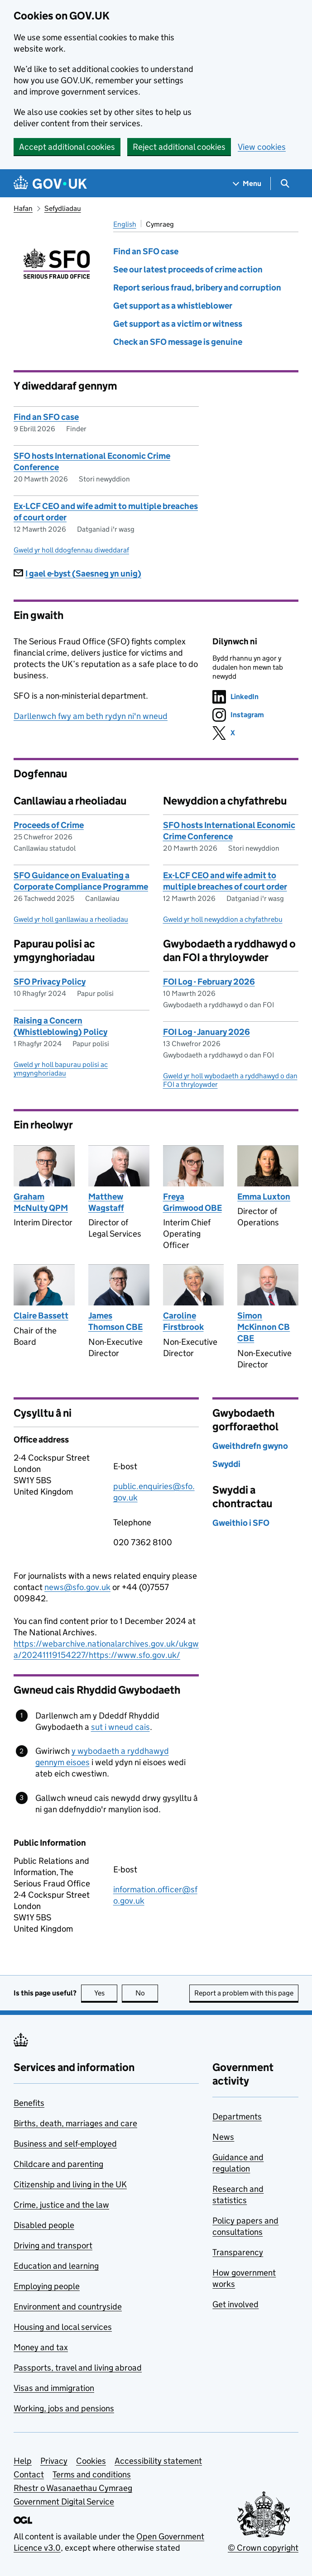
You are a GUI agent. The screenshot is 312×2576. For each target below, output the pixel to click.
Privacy (53, 2461)
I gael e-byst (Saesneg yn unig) (77, 573)
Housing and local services (63, 2327)
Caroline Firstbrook (183, 1321)
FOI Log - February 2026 (209, 981)
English (124, 224)
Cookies (91, 2461)
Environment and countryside (68, 2306)
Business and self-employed (65, 2143)
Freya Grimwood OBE (192, 1202)
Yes (106, 1993)
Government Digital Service (64, 2501)
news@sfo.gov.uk (77, 1587)
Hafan (23, 208)
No (146, 1993)
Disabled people (44, 2225)
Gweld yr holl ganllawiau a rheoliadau (71, 919)
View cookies (262, 147)
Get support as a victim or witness (177, 324)
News (223, 2137)
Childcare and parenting (58, 2164)
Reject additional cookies (179, 147)
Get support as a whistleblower (172, 305)
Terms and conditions (92, 2474)
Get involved (235, 2304)
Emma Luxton (263, 1196)
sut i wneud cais (120, 1727)
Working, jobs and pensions (64, 2408)
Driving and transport (53, 2245)
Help (23, 2461)
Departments (237, 2116)
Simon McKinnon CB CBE (263, 1326)
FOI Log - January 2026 (206, 1032)
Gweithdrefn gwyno (250, 1446)
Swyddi (226, 1464)
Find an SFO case (145, 251)
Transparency (237, 2252)
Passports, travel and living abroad (78, 2367)
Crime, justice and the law (61, 2205)
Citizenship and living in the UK (70, 2184)
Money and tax (41, 2347)
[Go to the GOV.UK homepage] (50, 183)
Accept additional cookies (67, 147)
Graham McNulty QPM (41, 1202)
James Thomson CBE (115, 1321)
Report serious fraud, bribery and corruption (197, 287)
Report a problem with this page (243, 1993)
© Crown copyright (263, 2548)
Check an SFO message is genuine (177, 342)
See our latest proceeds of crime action (188, 269)
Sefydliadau (62, 208)
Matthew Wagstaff (106, 1202)
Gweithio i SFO (240, 1523)
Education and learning (56, 2266)
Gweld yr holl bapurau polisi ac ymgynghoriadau (61, 1068)
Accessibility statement (158, 2461)
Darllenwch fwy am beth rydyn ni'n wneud (91, 716)
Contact (29, 2474)
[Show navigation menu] (247, 183)
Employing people (47, 2286)
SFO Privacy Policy (50, 981)
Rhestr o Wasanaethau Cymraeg (73, 2488)
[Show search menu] (284, 183)
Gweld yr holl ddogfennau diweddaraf (71, 550)
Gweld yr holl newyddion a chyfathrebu (223, 919)
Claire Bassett (41, 1315)
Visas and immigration (54, 2388)
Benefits (29, 2103)
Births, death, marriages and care (75, 2123)
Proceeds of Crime (49, 825)
